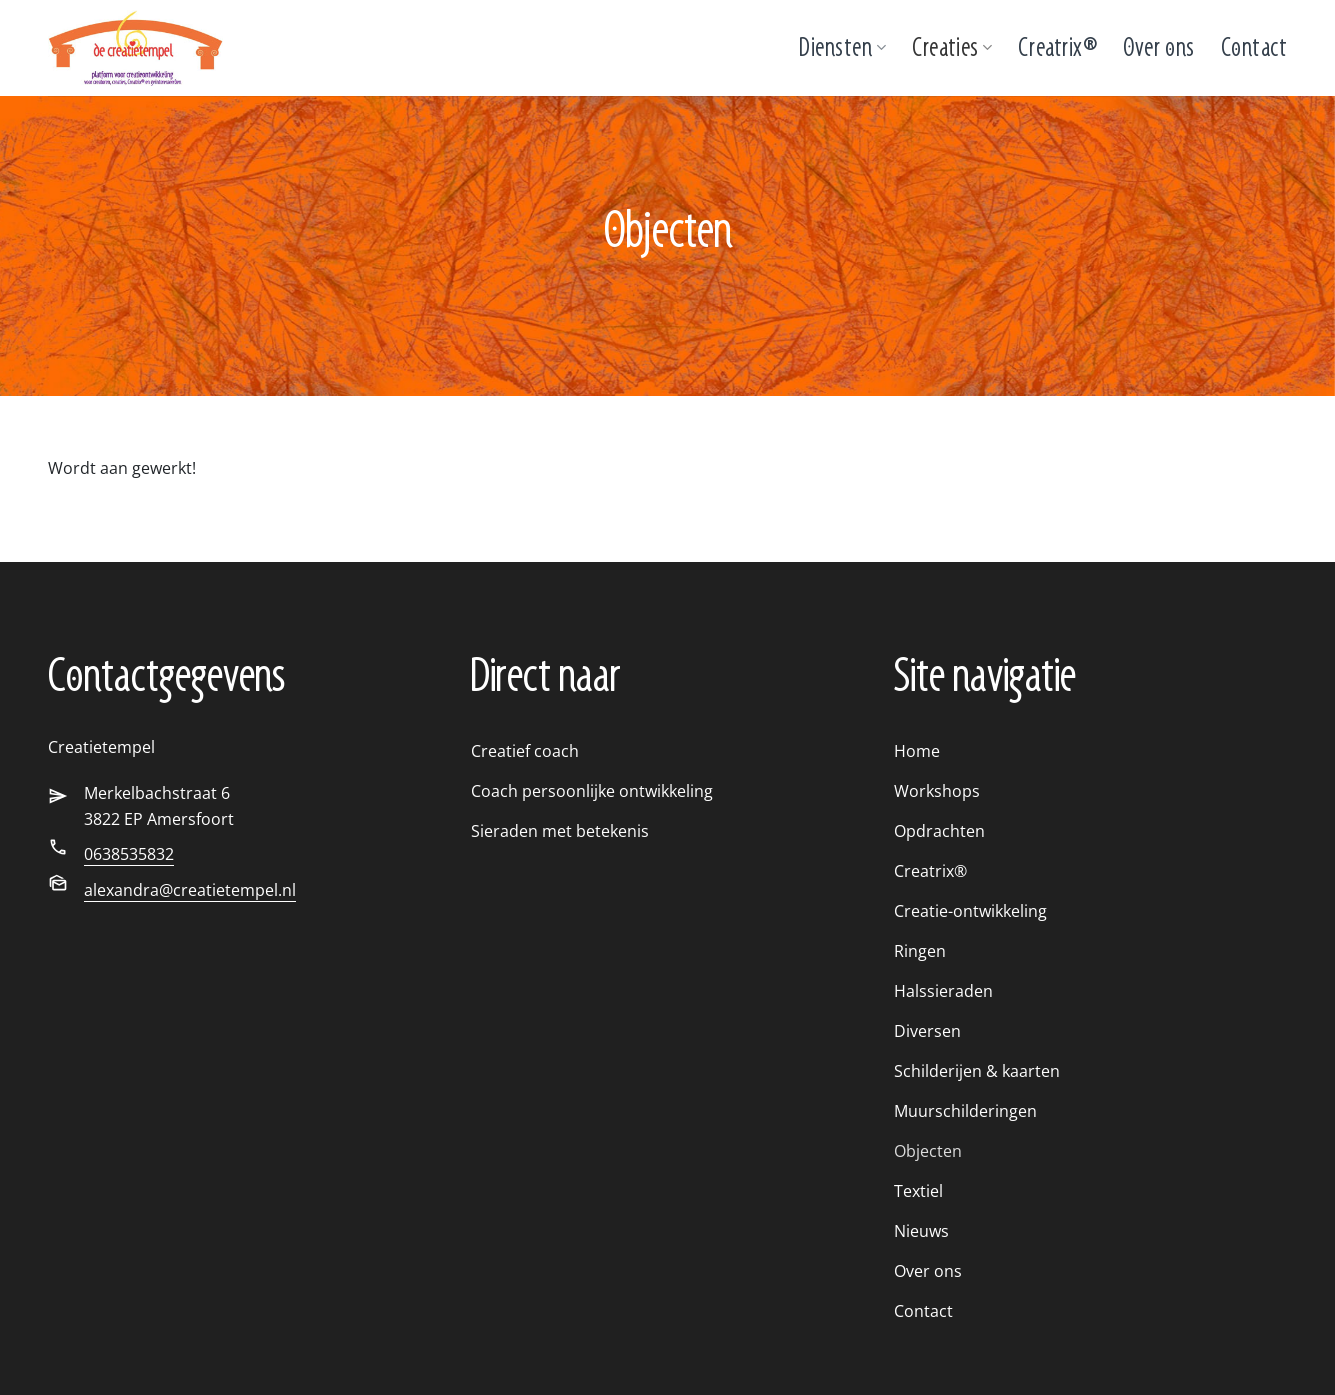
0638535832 (129, 854)
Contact (1254, 47)
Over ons (1158, 47)
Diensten (842, 47)
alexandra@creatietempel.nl (190, 890)
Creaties (952, 47)
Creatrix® (1057, 47)
